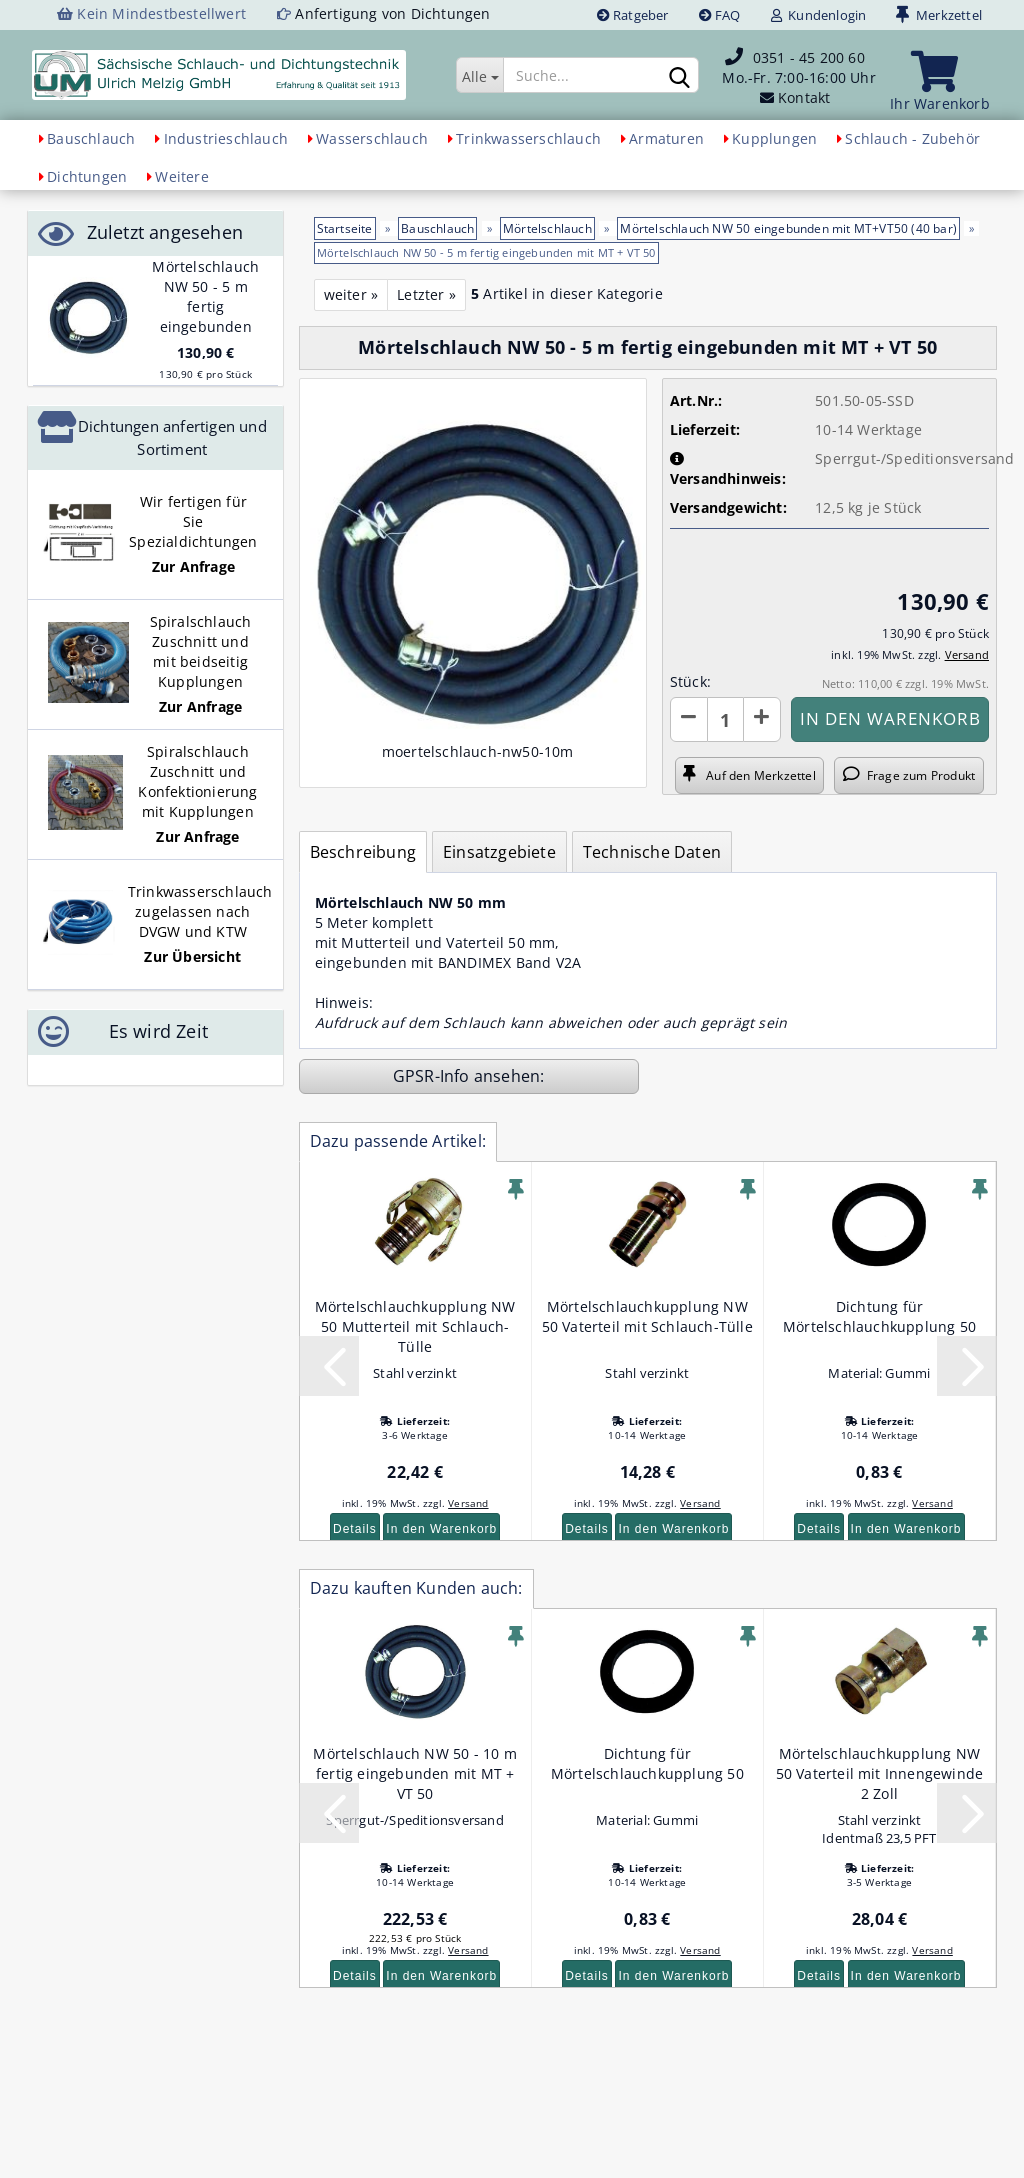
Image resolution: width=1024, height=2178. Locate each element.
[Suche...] (479, 75)
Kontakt (804, 97)
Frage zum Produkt (909, 775)
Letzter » (426, 294)
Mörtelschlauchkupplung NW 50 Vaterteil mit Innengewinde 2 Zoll (880, 1773)
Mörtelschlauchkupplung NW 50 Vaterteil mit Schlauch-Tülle (647, 1316)
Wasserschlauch (372, 138)
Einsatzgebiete (499, 852)
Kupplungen (774, 138)
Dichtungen (87, 176)
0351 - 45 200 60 (809, 57)
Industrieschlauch (226, 138)
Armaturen (666, 138)
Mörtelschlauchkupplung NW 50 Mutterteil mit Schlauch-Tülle (415, 1326)
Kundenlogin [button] (819, 15)
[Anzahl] (725, 719)
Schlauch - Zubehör (912, 138)
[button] (689, 719)
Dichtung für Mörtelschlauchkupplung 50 (879, 1316)
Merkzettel (939, 15)
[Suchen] (680, 76)
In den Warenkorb (441, 1529)
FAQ (720, 15)
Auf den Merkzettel (749, 775)
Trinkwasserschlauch (528, 138)
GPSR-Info (433, 1076)
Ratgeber (633, 15)
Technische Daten (652, 852)
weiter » (351, 294)
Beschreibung (363, 852)
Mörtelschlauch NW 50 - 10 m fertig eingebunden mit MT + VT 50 (414, 1773)
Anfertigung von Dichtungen (392, 13)
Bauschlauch (91, 138)
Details (355, 1529)
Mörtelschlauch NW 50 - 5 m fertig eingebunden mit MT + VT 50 (205, 306)
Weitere (181, 176)
